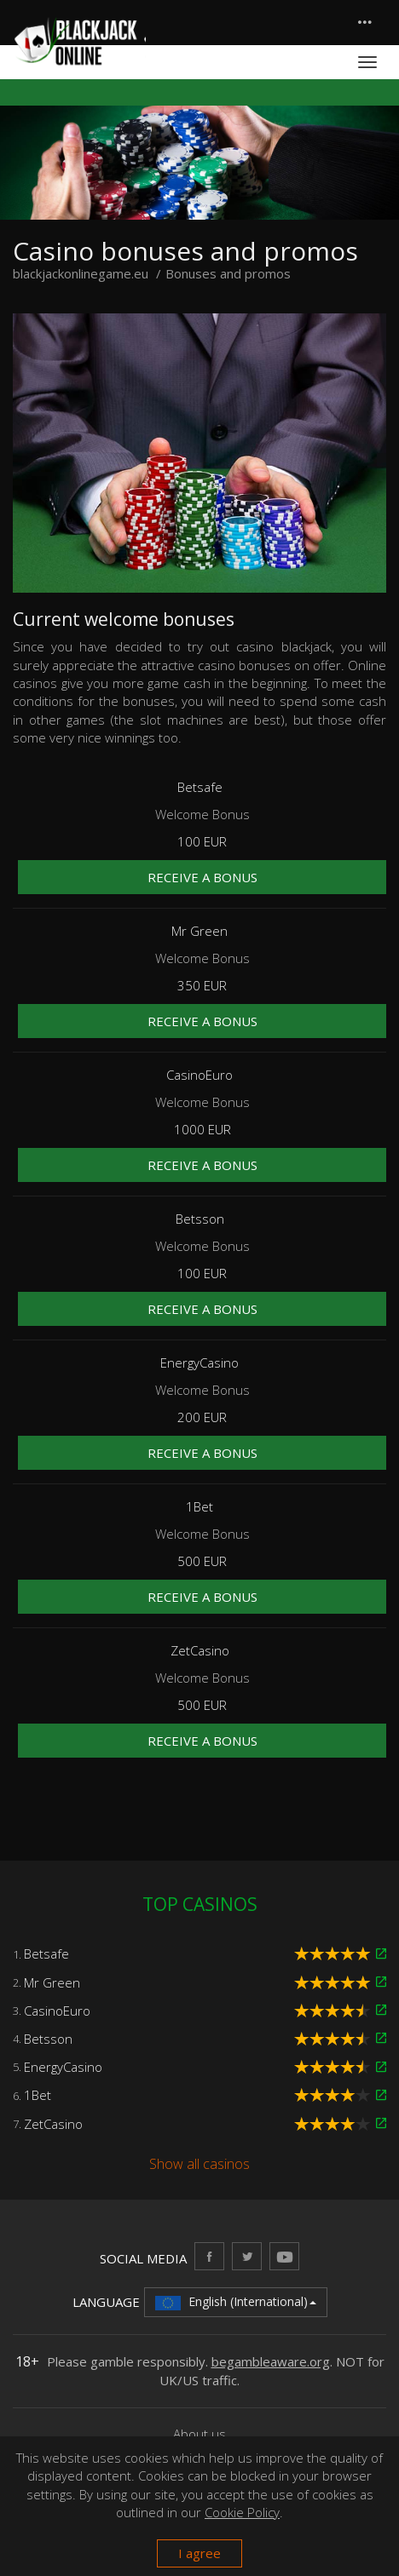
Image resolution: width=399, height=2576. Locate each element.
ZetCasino (53, 2123)
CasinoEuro (57, 2010)
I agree (199, 2553)
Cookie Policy (242, 2512)
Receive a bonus (202, 877)
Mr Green (52, 1982)
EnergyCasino (63, 2066)
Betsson (48, 2038)
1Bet (37, 2094)
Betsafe (46, 1953)
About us (199, 2433)
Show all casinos (199, 2163)
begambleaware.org (270, 2361)
